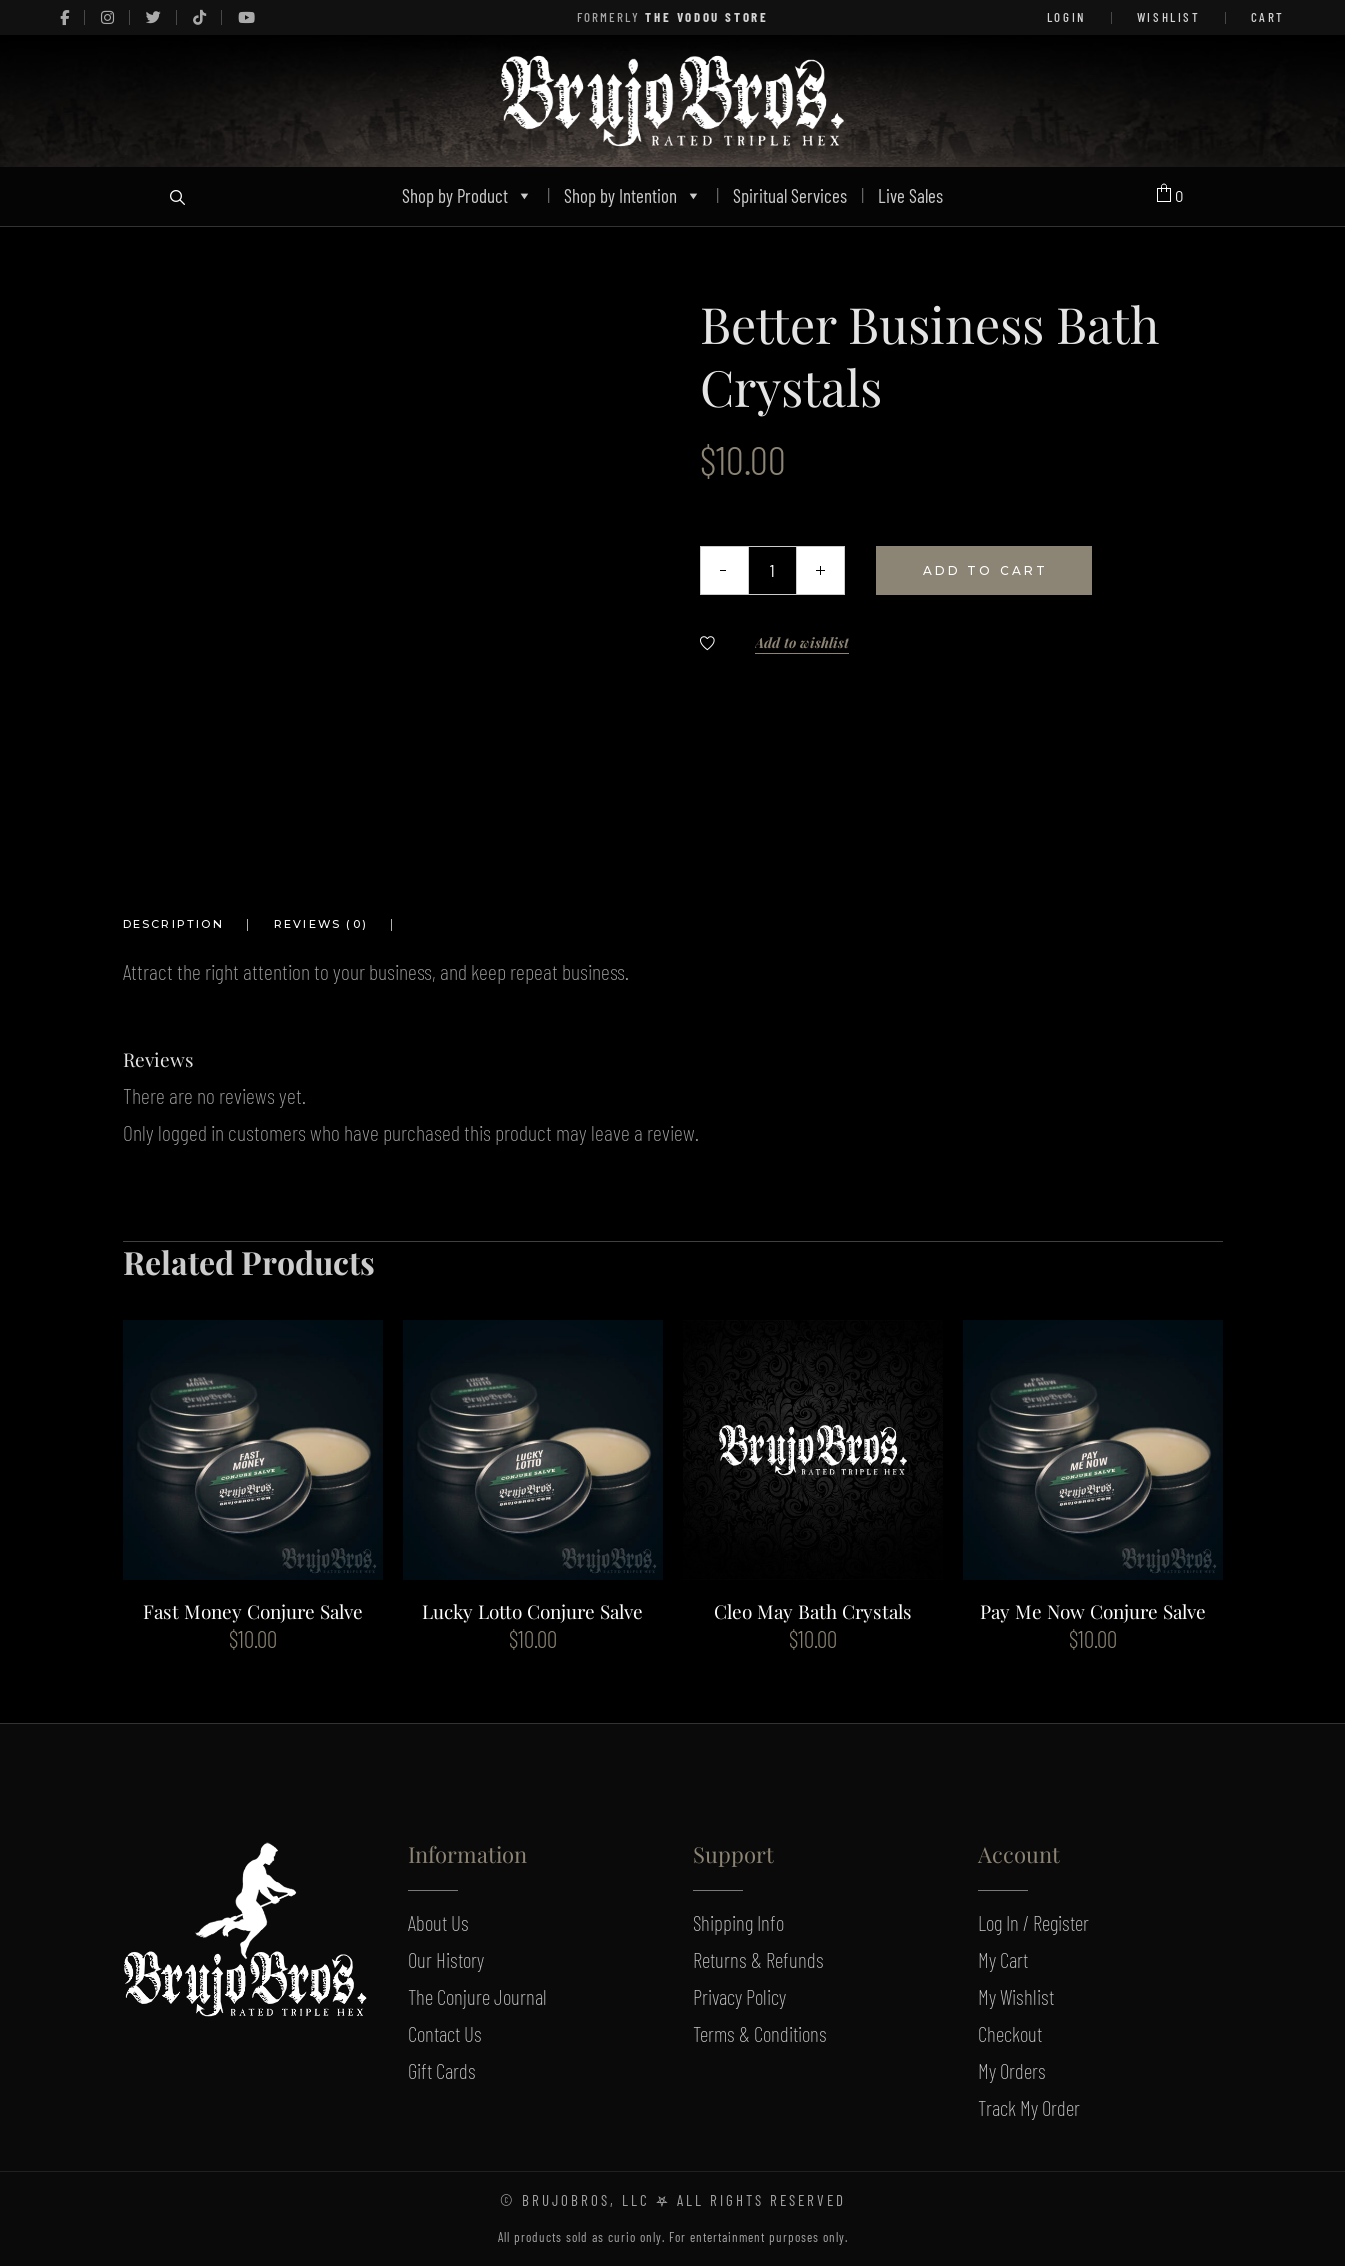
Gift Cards (442, 2070)
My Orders (1012, 2070)
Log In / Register (1033, 1922)
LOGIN (1067, 17)
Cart (1268, 17)
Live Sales (910, 195)
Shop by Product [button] (467, 195)
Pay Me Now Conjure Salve (1093, 1611)
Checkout (1010, 2033)
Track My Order (1029, 2107)
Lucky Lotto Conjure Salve (532, 1611)
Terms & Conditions (760, 2033)
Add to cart (985, 570)
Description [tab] (173, 924)
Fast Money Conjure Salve (253, 1611)
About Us (438, 1922)
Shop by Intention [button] (633, 195)
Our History (446, 1959)
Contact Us (445, 2033)
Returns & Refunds (758, 1959)
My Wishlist (1016, 1996)
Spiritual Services (790, 195)
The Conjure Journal (477, 1996)
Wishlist (1169, 17)
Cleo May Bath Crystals (813, 1611)
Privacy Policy (739, 1996)
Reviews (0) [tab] (321, 924)
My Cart (1003, 1959)
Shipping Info (738, 1922)
